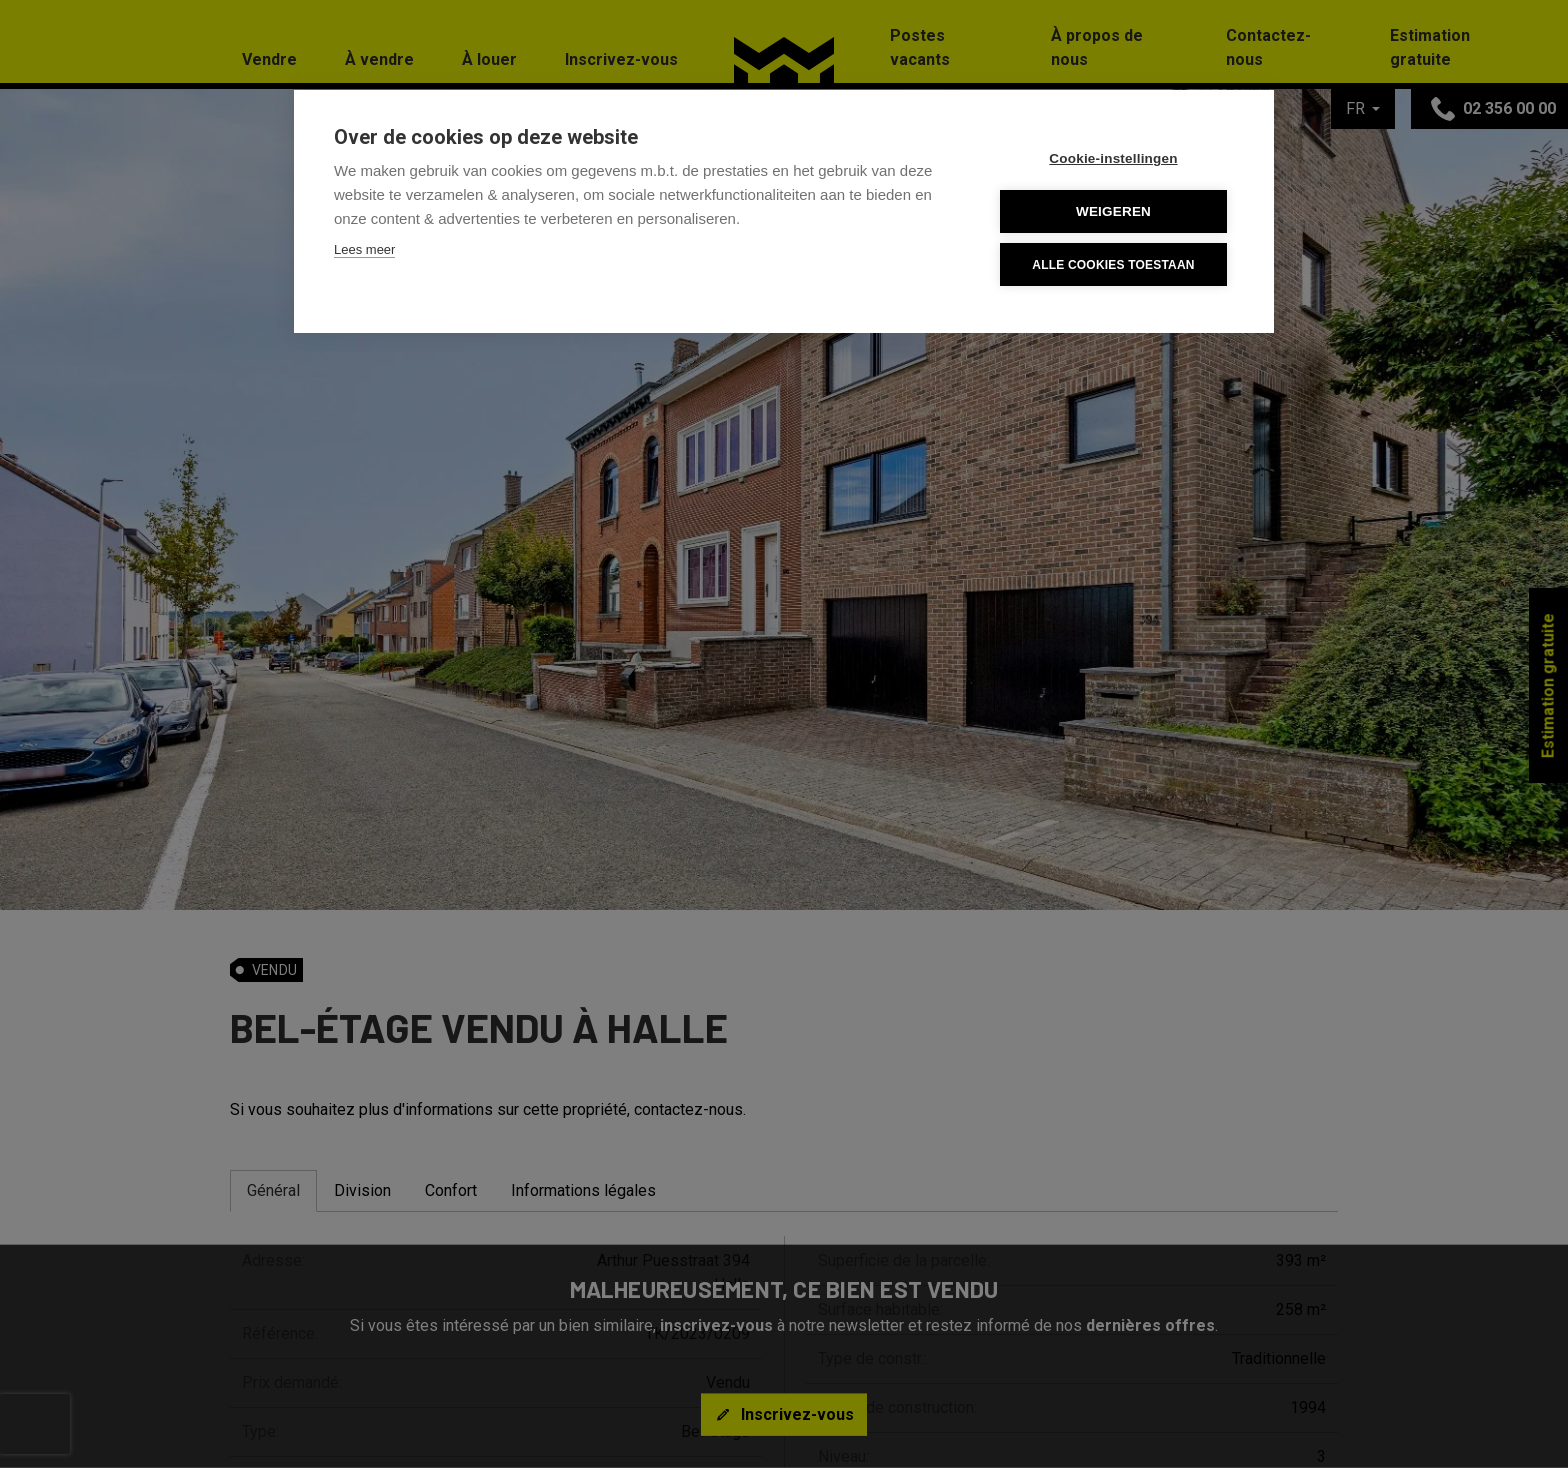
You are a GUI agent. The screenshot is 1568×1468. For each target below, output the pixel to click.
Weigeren (1113, 211)
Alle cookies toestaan (1113, 265)
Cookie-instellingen (1113, 158)
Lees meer (364, 249)
